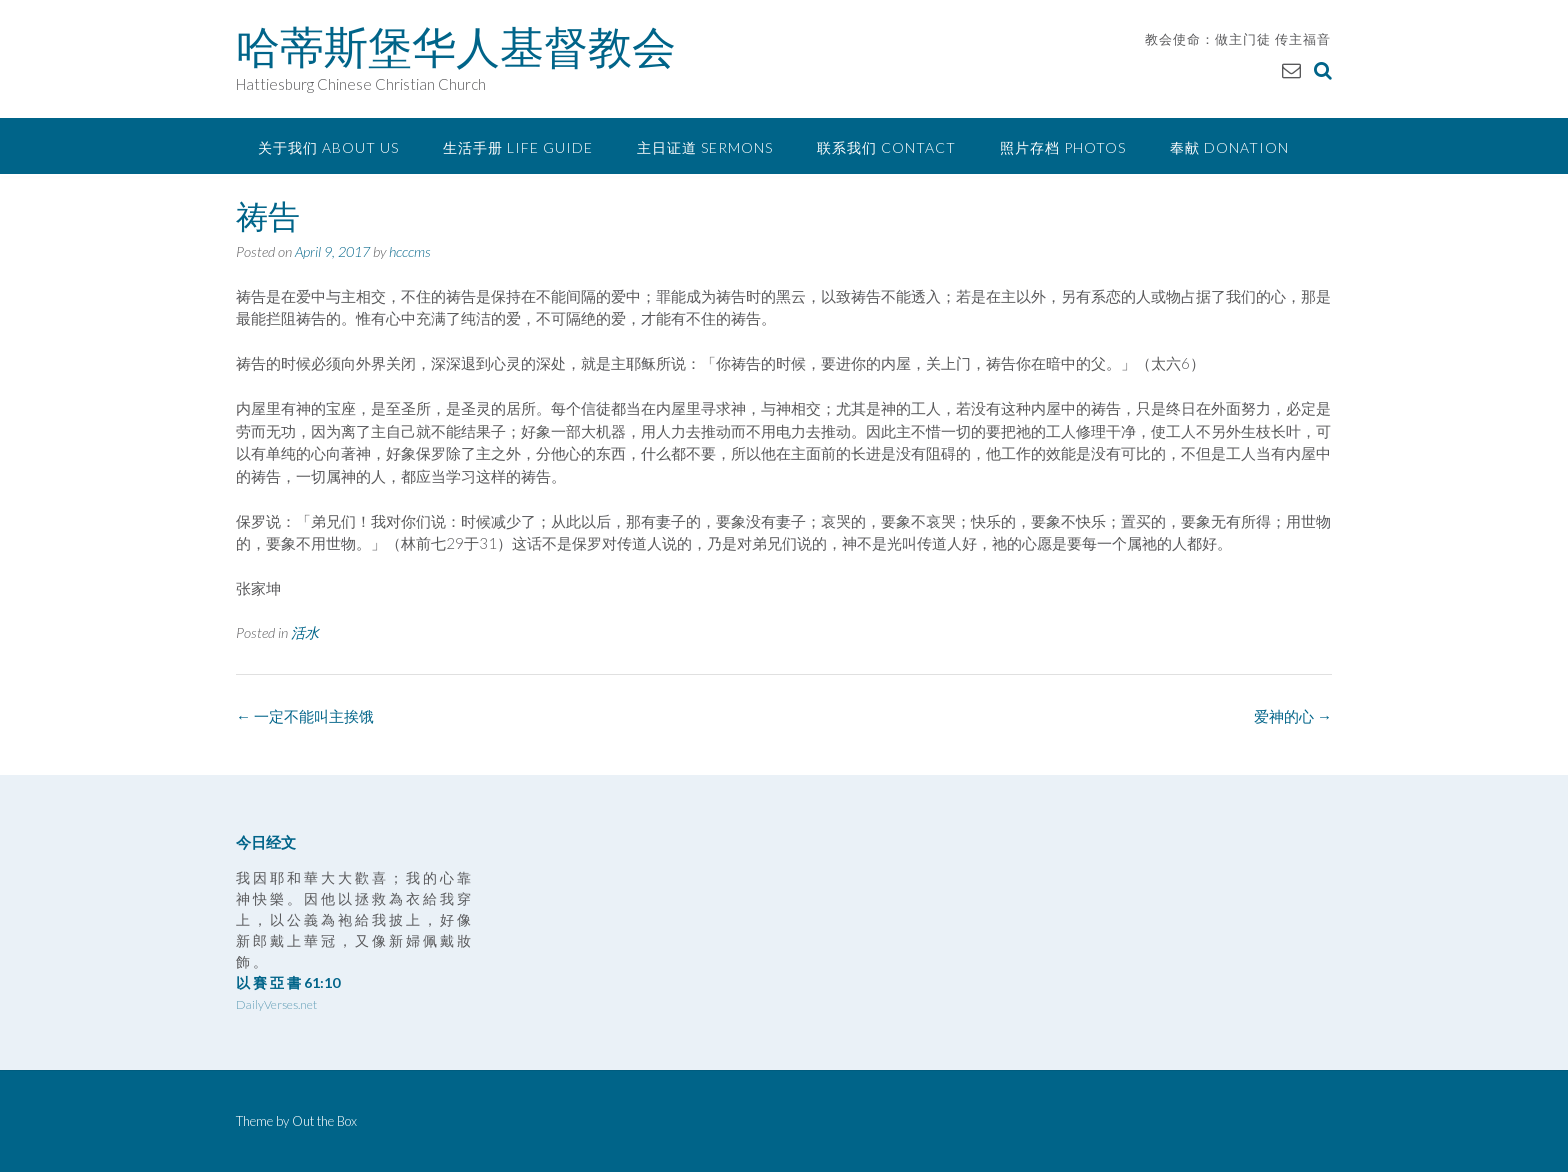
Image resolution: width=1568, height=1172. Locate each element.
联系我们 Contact (886, 147)
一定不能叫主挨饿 (305, 716)
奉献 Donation (1229, 147)
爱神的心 (1293, 716)
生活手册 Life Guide (518, 147)
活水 (305, 632)
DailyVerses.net (276, 1004)
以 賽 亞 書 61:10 (288, 982)
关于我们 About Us (328, 147)
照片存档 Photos (1063, 147)
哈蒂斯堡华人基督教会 (456, 47)
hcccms (410, 251)
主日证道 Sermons (705, 147)
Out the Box (324, 1121)
